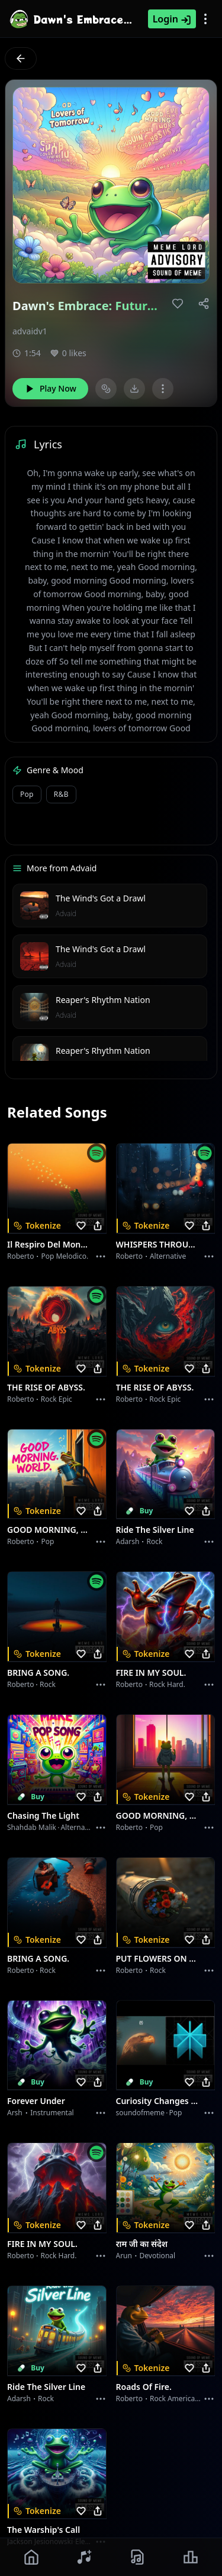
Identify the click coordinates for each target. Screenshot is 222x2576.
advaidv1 (29, 331)
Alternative (168, 1256)
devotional (158, 2256)
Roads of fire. (144, 2386)
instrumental (52, 2113)
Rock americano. (177, 2398)
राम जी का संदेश (142, 2243)
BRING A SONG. (38, 1672)
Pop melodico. (64, 1256)
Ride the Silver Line (155, 1529)
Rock (155, 1541)
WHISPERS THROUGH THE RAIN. (158, 1244)
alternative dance (90, 1827)
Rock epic (56, 1399)
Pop (47, 1541)
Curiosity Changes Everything (158, 2100)
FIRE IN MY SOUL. (151, 1672)
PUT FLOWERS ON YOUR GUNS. (158, 1958)
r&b (61, 794)
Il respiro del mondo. (49, 1244)
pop (27, 794)
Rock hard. (167, 1684)
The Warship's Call (43, 2529)
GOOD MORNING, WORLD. (49, 1529)
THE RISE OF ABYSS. (46, 1387)
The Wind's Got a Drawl (101, 898)
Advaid (66, 913)
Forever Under (36, 2100)
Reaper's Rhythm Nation (103, 999)
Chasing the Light (43, 1815)
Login (172, 18)
